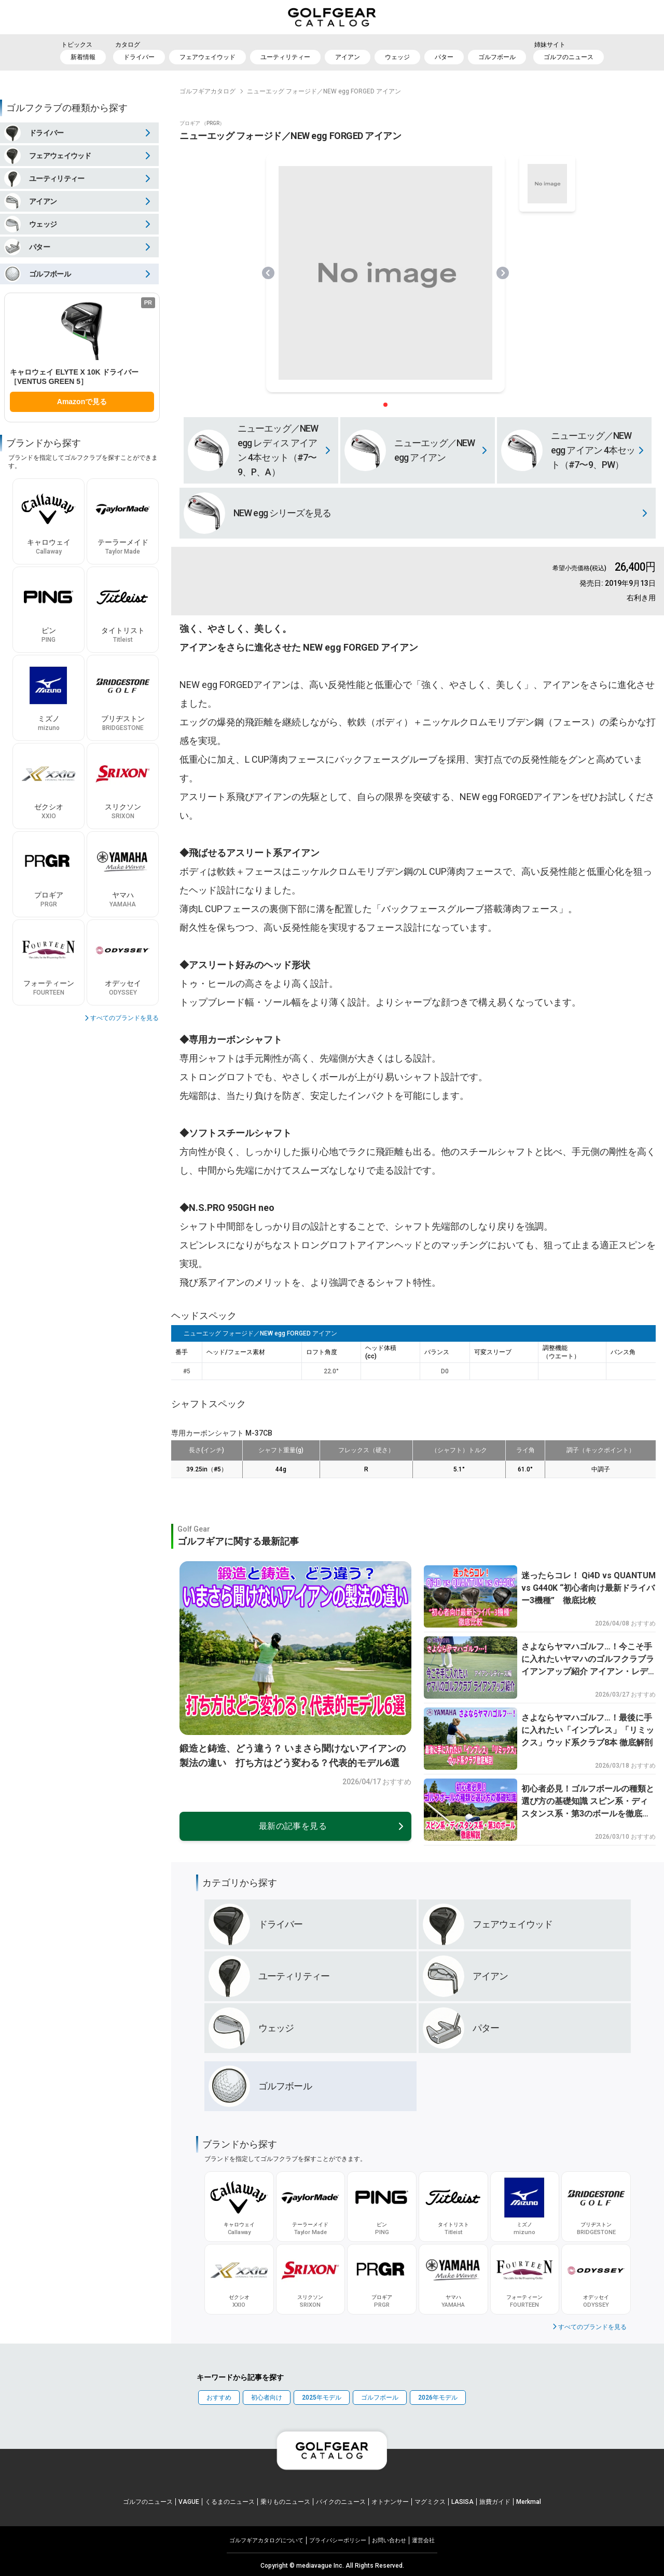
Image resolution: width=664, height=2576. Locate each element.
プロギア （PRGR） (202, 123)
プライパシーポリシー (337, 2540)
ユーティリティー (285, 57)
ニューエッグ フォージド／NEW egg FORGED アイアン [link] (324, 91)
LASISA (462, 2501)
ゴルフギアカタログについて (266, 2540)
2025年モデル (321, 2397)
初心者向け (266, 2397)
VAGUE (188, 2501)
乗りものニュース (285, 2501)
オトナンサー (390, 2501)
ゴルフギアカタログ (207, 91)
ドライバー (139, 57)
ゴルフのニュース (568, 57)
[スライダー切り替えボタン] (385, 405)
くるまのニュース (230, 2501)
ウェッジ (397, 57)
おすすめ (218, 2397)
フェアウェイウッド (207, 57)
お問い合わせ (389, 2540)
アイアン (347, 57)
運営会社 (423, 2540)
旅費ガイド (494, 2501)
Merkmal (528, 2501)
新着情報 (83, 57)
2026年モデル (438, 2397)
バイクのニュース (341, 2501)
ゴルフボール (497, 57)
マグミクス (430, 2501)
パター (444, 57)
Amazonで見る (82, 401)
